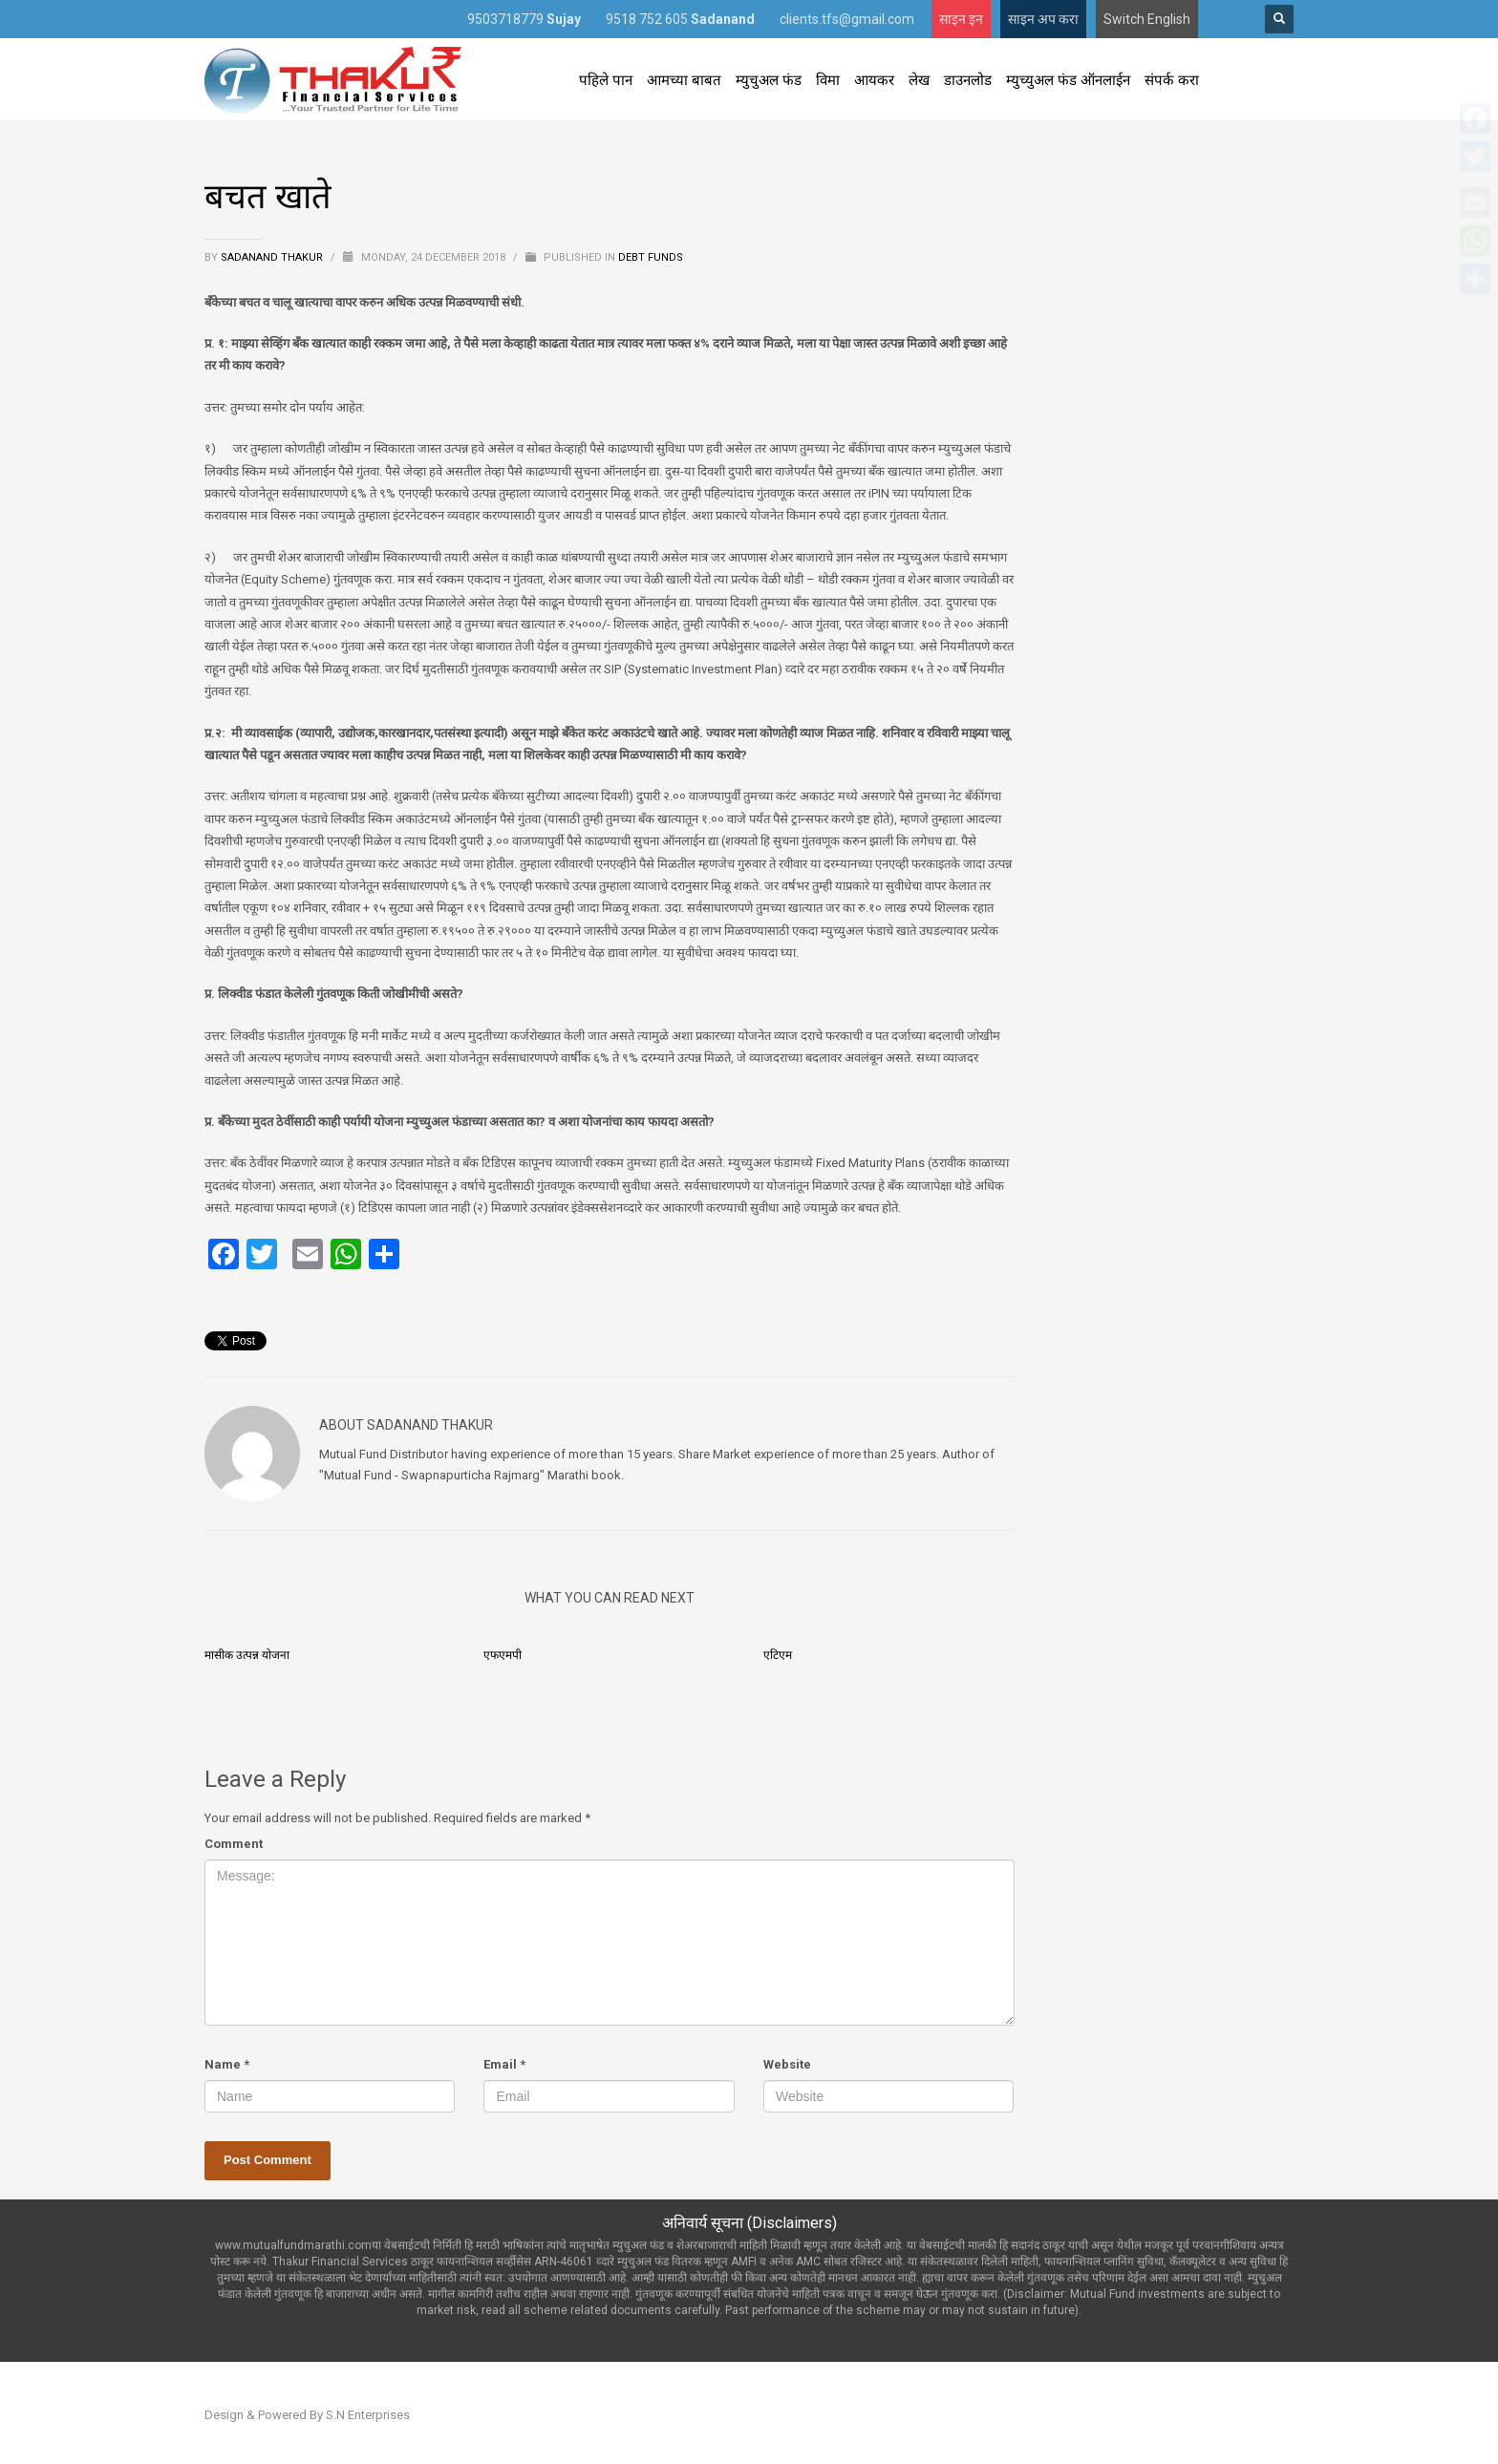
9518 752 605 (680, 19)
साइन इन (961, 19)
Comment (233, 1844)
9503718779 (524, 19)
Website (787, 2064)
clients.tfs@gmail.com (847, 19)
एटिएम (777, 1655)
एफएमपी (502, 1655)
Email (504, 2064)
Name (226, 2064)
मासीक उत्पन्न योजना (246, 1655)
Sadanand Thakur (273, 257)
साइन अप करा (1043, 19)
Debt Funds (650, 257)
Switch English (1146, 19)
